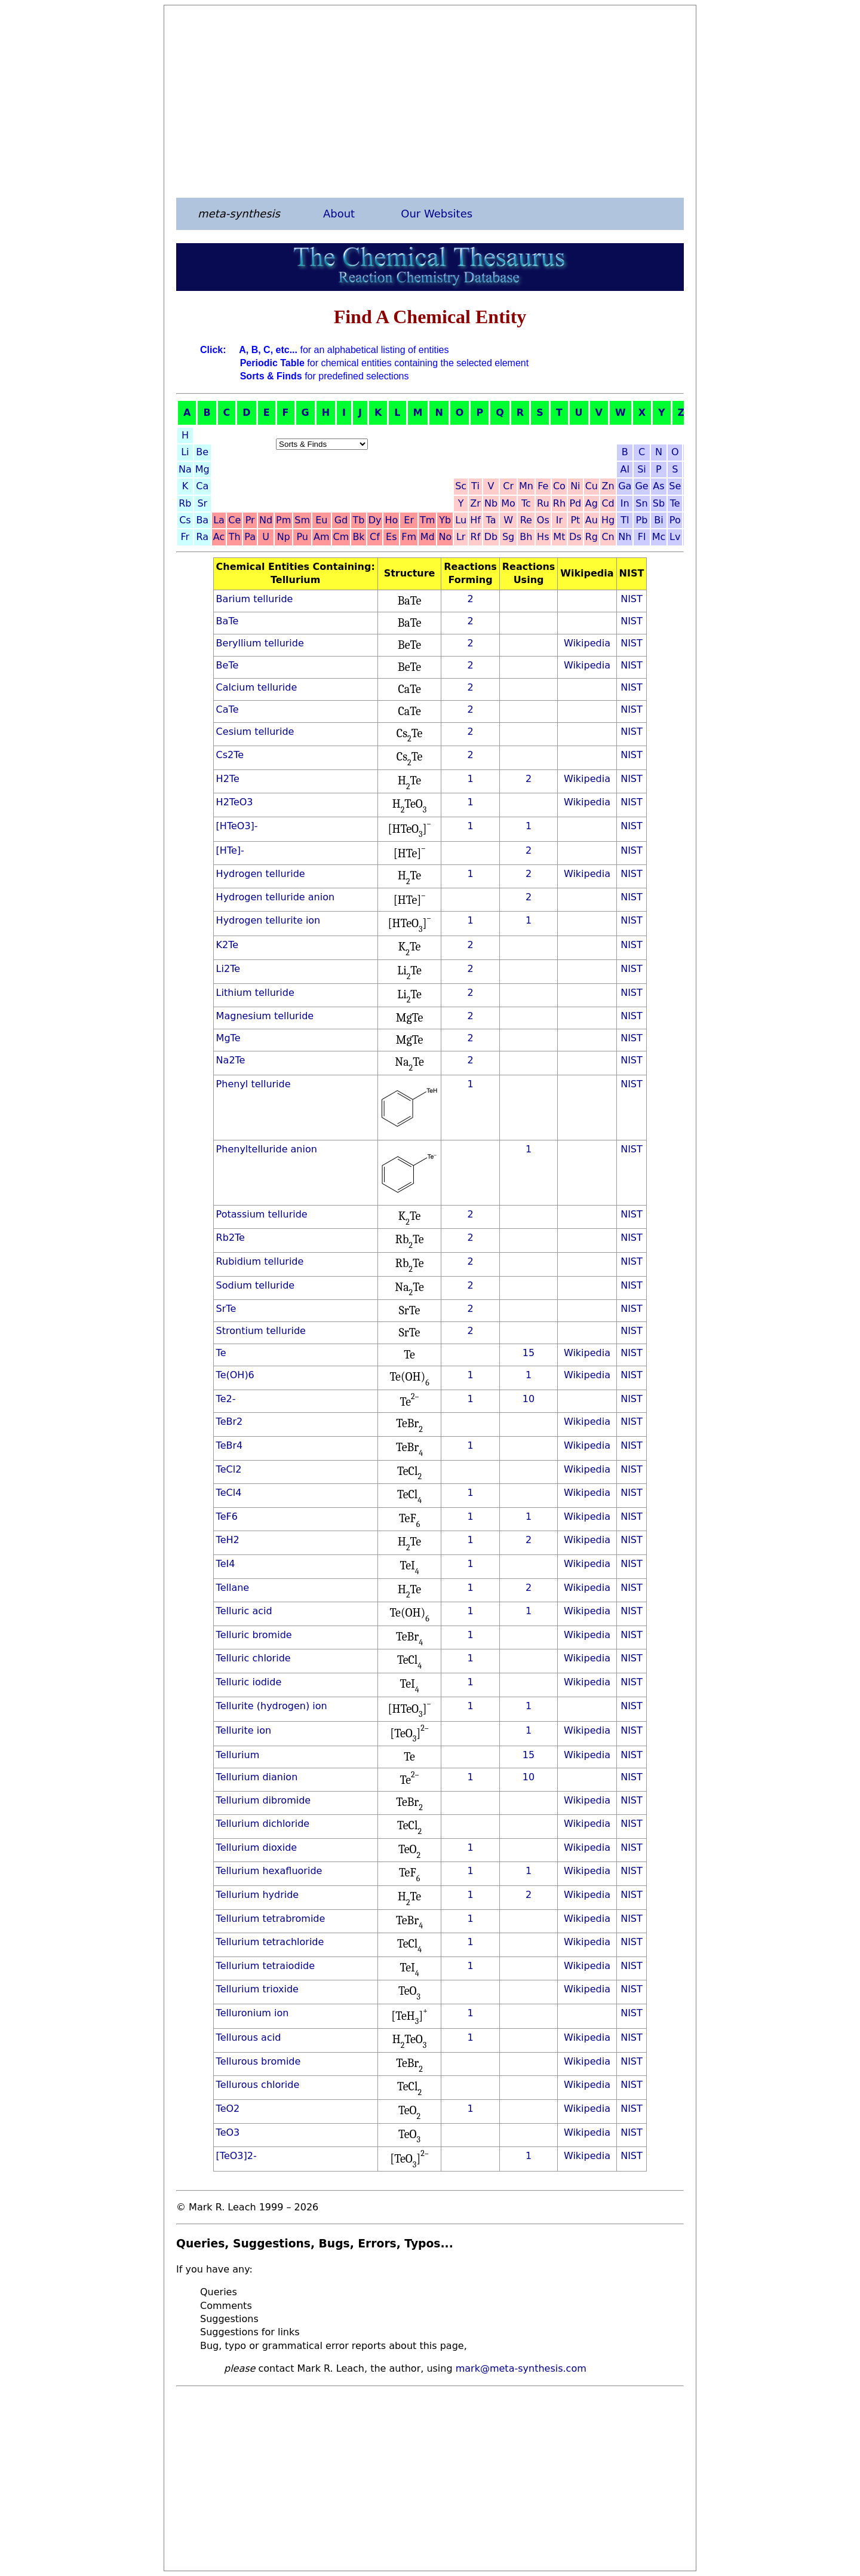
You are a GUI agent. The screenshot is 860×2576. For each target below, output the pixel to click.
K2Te (227, 944)
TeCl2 (229, 1469)
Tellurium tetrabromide (270, 1918)
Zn (608, 486)
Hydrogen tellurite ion (268, 920)
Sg (508, 536)
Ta (491, 520)
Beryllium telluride (260, 643)
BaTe (227, 621)
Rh (559, 503)
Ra (202, 536)
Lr (461, 536)
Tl (625, 520)
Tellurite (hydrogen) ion (271, 1706)
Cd (607, 503)
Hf (475, 520)
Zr (475, 503)
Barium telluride (254, 599)
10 (529, 1398)
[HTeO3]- (237, 826)
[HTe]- (230, 850)
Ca (202, 486)
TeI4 (225, 1563)
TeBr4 (229, 1445)
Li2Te (228, 968)
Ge (641, 486)
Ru (543, 503)
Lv (674, 536)
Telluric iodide (249, 1682)
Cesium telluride (255, 731)
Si (641, 469)
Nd (265, 520)
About (339, 213)
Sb (659, 503)
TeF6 (227, 1516)
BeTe (227, 665)
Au (591, 520)
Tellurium (238, 1755)
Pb (642, 520)
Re (526, 520)
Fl (642, 536)
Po (675, 520)
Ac (219, 536)
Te (675, 503)
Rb (185, 503)
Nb (490, 503)
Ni (575, 486)
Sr (202, 503)
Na (185, 469)
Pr (250, 520)
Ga (624, 486)
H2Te (227, 778)
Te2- (226, 1398)
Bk (358, 536)
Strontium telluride (261, 1330)
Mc (659, 536)
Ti (475, 486)
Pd (575, 503)
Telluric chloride (253, 1658)
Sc (460, 486)
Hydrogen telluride (260, 873)
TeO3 (228, 2132)
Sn (641, 503)
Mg (202, 469)
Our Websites (436, 213)
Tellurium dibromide (263, 1800)
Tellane (233, 1587)
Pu (302, 536)
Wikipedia (587, 643)
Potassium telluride (262, 1214)
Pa (250, 536)
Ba (202, 520)
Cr (508, 486)
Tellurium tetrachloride (270, 1942)
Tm (427, 520)
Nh (624, 536)
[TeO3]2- (236, 2155)
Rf (476, 536)
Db (490, 536)
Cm (341, 536)
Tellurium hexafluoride (269, 1870)
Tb (359, 520)
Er (409, 520)
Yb (445, 520)
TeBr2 (229, 1421)
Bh (526, 536)
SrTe (226, 1308)
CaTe (227, 709)
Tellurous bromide (258, 2061)
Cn (607, 536)
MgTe (228, 1038)
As (658, 486)
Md (427, 536)
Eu (321, 520)
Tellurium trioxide (257, 1989)
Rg (591, 536)
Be (202, 452)
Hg (608, 520)
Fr (185, 536)
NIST (632, 599)
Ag (591, 503)
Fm (408, 536)
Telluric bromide (254, 1634)
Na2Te (230, 1060)
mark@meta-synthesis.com (521, 2368)
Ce (234, 520)
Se (675, 486)
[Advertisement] (430, 101)
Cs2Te (230, 754)
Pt (575, 520)
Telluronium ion (252, 2013)
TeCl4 (229, 1492)
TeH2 (227, 1539)
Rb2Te (230, 1237)
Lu (460, 520)
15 (529, 1352)
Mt (559, 536)
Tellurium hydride (257, 1894)
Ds (575, 536)
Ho (391, 520)
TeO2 (228, 2108)
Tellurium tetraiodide (265, 1965)
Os (543, 520)
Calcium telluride (256, 687)
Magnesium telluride (265, 1016)
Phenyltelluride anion (266, 1149)
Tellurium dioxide (256, 1847)
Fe (543, 486)
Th (235, 536)
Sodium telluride (255, 1285)
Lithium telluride (255, 992)
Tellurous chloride (258, 2084)
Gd (341, 520)
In (625, 503)
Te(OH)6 (235, 1375)
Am (322, 536)
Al (625, 469)
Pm (283, 520)
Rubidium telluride (260, 1261)
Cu (591, 486)
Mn (526, 486)
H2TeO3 (234, 802)
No (445, 536)
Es (391, 536)
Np (283, 536)
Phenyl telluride (253, 1084)
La (219, 520)
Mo (508, 503)
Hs (543, 536)
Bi (658, 520)
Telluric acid (244, 1611)
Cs (185, 520)
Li (185, 452)
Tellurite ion (244, 1730)
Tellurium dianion (257, 1777)
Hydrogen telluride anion (275, 897)
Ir (559, 520)
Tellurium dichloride (263, 1823)
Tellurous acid (248, 2037)
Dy (375, 520)
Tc (526, 503)
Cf (375, 536)
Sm (302, 520)
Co (559, 486)
